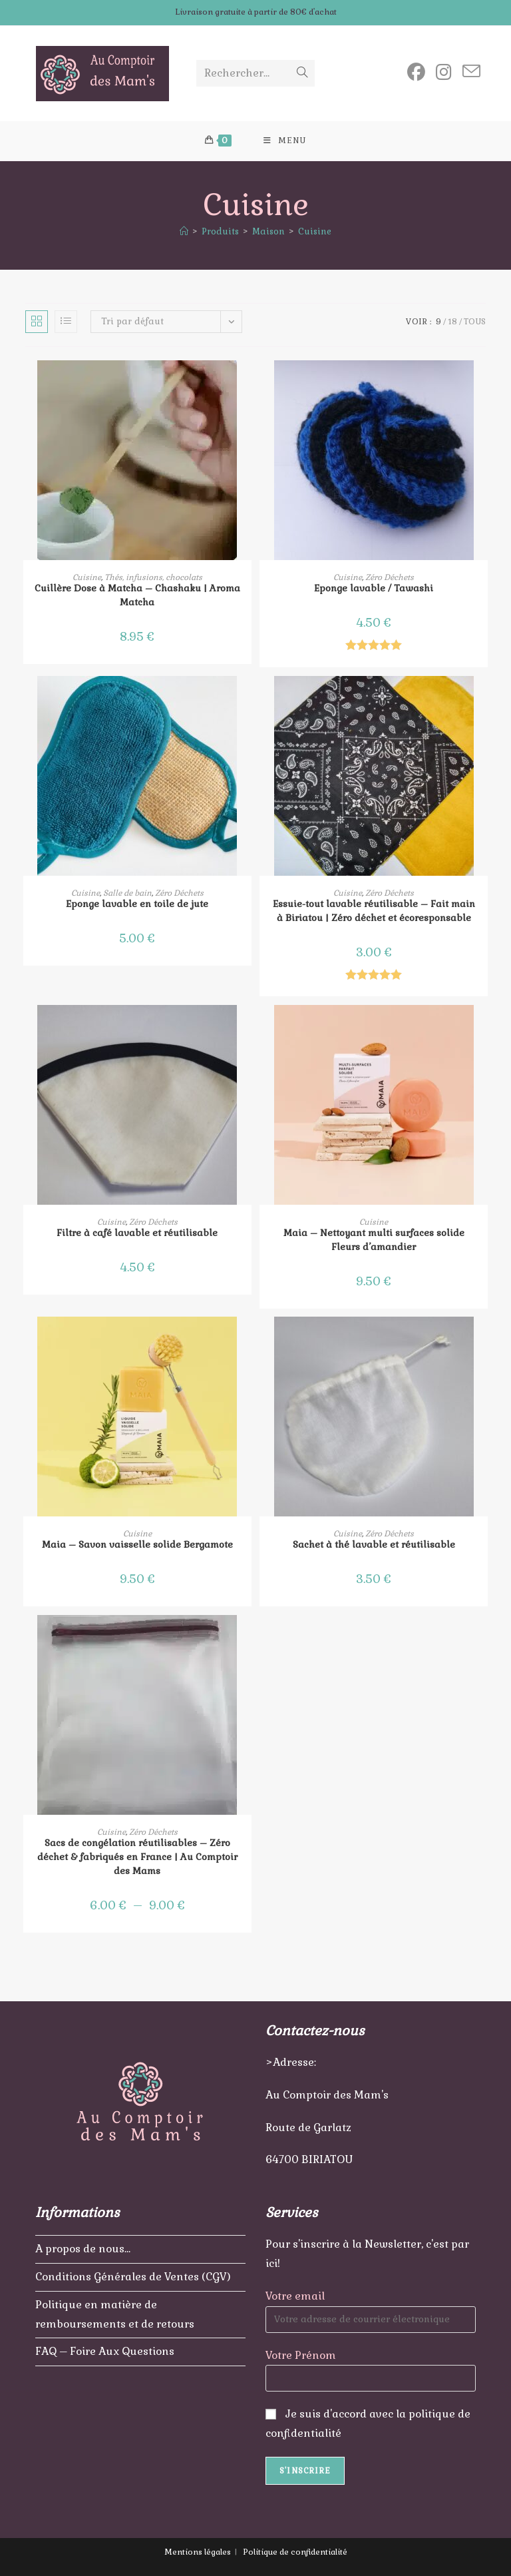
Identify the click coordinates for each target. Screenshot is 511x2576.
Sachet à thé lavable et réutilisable (374, 1545)
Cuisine (314, 232)
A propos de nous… (82, 2249)
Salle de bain (127, 893)
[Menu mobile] (285, 141)
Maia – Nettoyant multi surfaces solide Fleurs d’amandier (373, 1240)
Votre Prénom (300, 2355)
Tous (475, 322)
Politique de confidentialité (295, 2552)
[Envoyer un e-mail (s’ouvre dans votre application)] (471, 71)
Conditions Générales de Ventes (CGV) (133, 2277)
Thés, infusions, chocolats (153, 577)
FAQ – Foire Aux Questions (104, 2351)
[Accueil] (184, 232)
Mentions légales (197, 2552)
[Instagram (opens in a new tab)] (443, 72)
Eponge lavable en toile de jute (137, 904)
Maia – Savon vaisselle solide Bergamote (137, 1545)
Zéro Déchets (389, 577)
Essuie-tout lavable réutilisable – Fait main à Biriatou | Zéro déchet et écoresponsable (374, 911)
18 (452, 322)
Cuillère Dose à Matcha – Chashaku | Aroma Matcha (137, 595)
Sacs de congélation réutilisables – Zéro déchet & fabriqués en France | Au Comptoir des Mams (137, 1857)
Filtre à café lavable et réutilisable (137, 1233)
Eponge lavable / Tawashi (373, 588)
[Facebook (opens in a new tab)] (416, 72)
